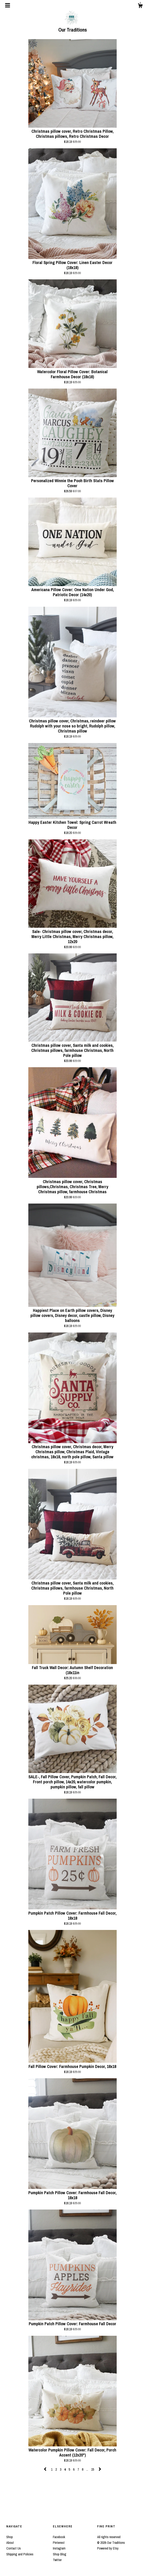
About (10, 2542)
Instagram (59, 2548)
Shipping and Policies (19, 2554)
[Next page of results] (100, 2469)
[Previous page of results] (45, 2469)
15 (92, 2469)
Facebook (59, 2537)
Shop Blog (59, 2554)
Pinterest (59, 2542)
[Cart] (140, 6)
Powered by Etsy (108, 2548)
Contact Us (13, 2548)
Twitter (57, 2559)
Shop (9, 2537)
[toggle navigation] (7, 5)
